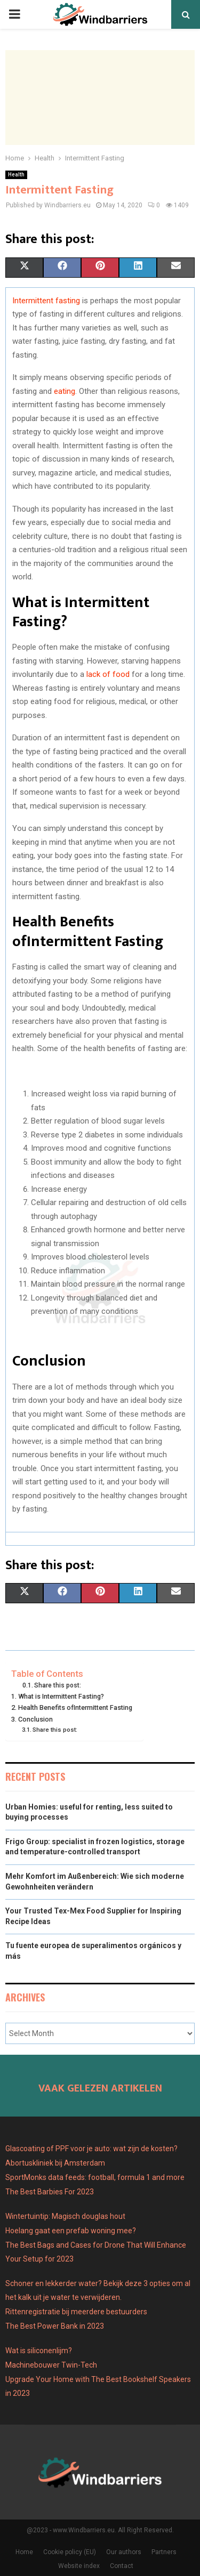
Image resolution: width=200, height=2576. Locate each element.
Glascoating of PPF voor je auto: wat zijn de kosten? (91, 2148)
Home (24, 2552)
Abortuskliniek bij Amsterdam (55, 2163)
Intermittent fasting (46, 300)
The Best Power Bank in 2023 (54, 2326)
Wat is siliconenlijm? (38, 2350)
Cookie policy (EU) (69, 2552)
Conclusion (35, 1719)
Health (16, 174)
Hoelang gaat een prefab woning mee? (70, 2230)
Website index (79, 2566)
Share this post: (57, 1685)
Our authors (123, 2552)
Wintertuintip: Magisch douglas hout (65, 2216)
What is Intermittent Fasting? (61, 1696)
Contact (121, 2566)
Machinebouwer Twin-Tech (52, 2365)
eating (64, 391)
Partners (164, 2552)
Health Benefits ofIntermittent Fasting (75, 1707)
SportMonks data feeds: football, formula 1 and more (95, 2177)
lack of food (108, 674)
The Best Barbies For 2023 (49, 2191)
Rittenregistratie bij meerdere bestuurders (76, 2311)
